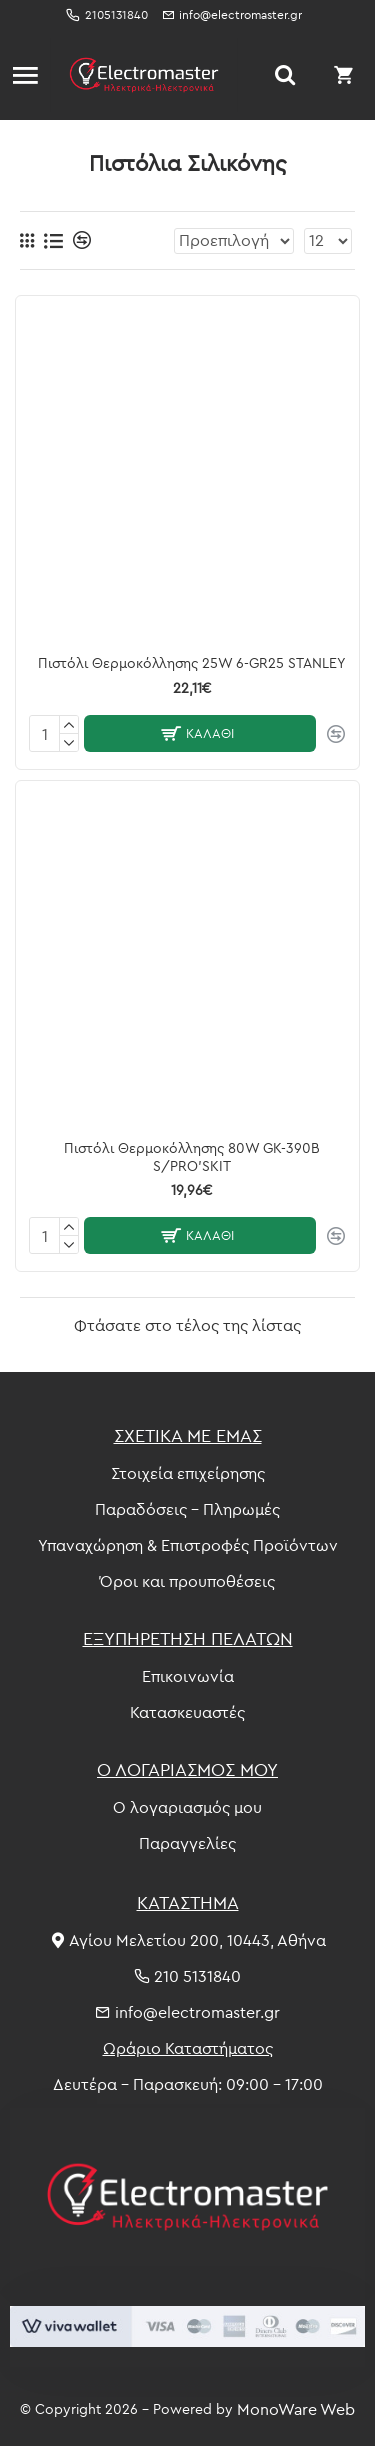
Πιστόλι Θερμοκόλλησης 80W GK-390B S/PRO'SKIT (192, 1157)
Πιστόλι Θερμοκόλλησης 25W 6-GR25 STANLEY (192, 663)
